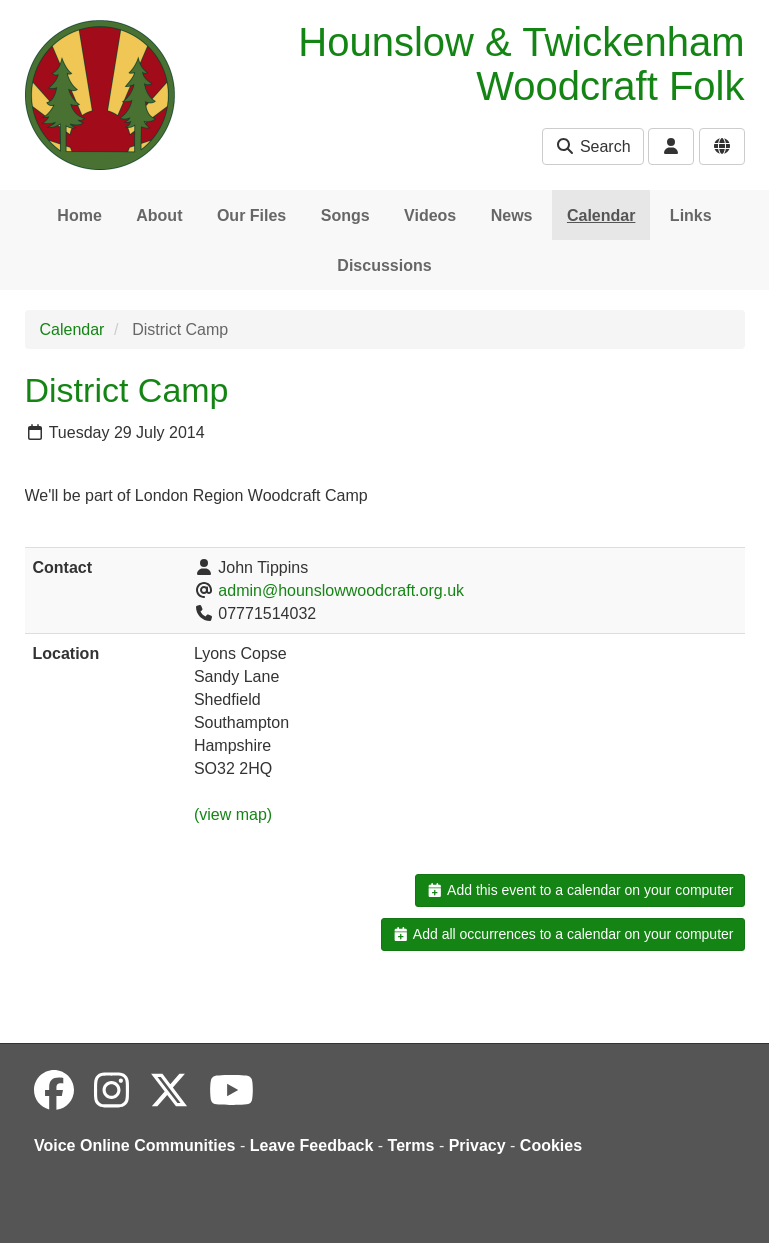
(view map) (233, 814)
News (512, 215)
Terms (411, 1145)
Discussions (384, 265)
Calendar (601, 215)
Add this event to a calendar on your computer (579, 890)
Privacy (477, 1145)
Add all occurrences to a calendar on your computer (562, 934)
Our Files (251, 215)
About (159, 215)
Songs (345, 215)
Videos (430, 215)
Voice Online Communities (135, 1145)
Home (79, 215)
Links (691, 215)
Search (592, 146)
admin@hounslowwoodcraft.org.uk (341, 590)
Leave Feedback (312, 1145)
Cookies (551, 1145)
